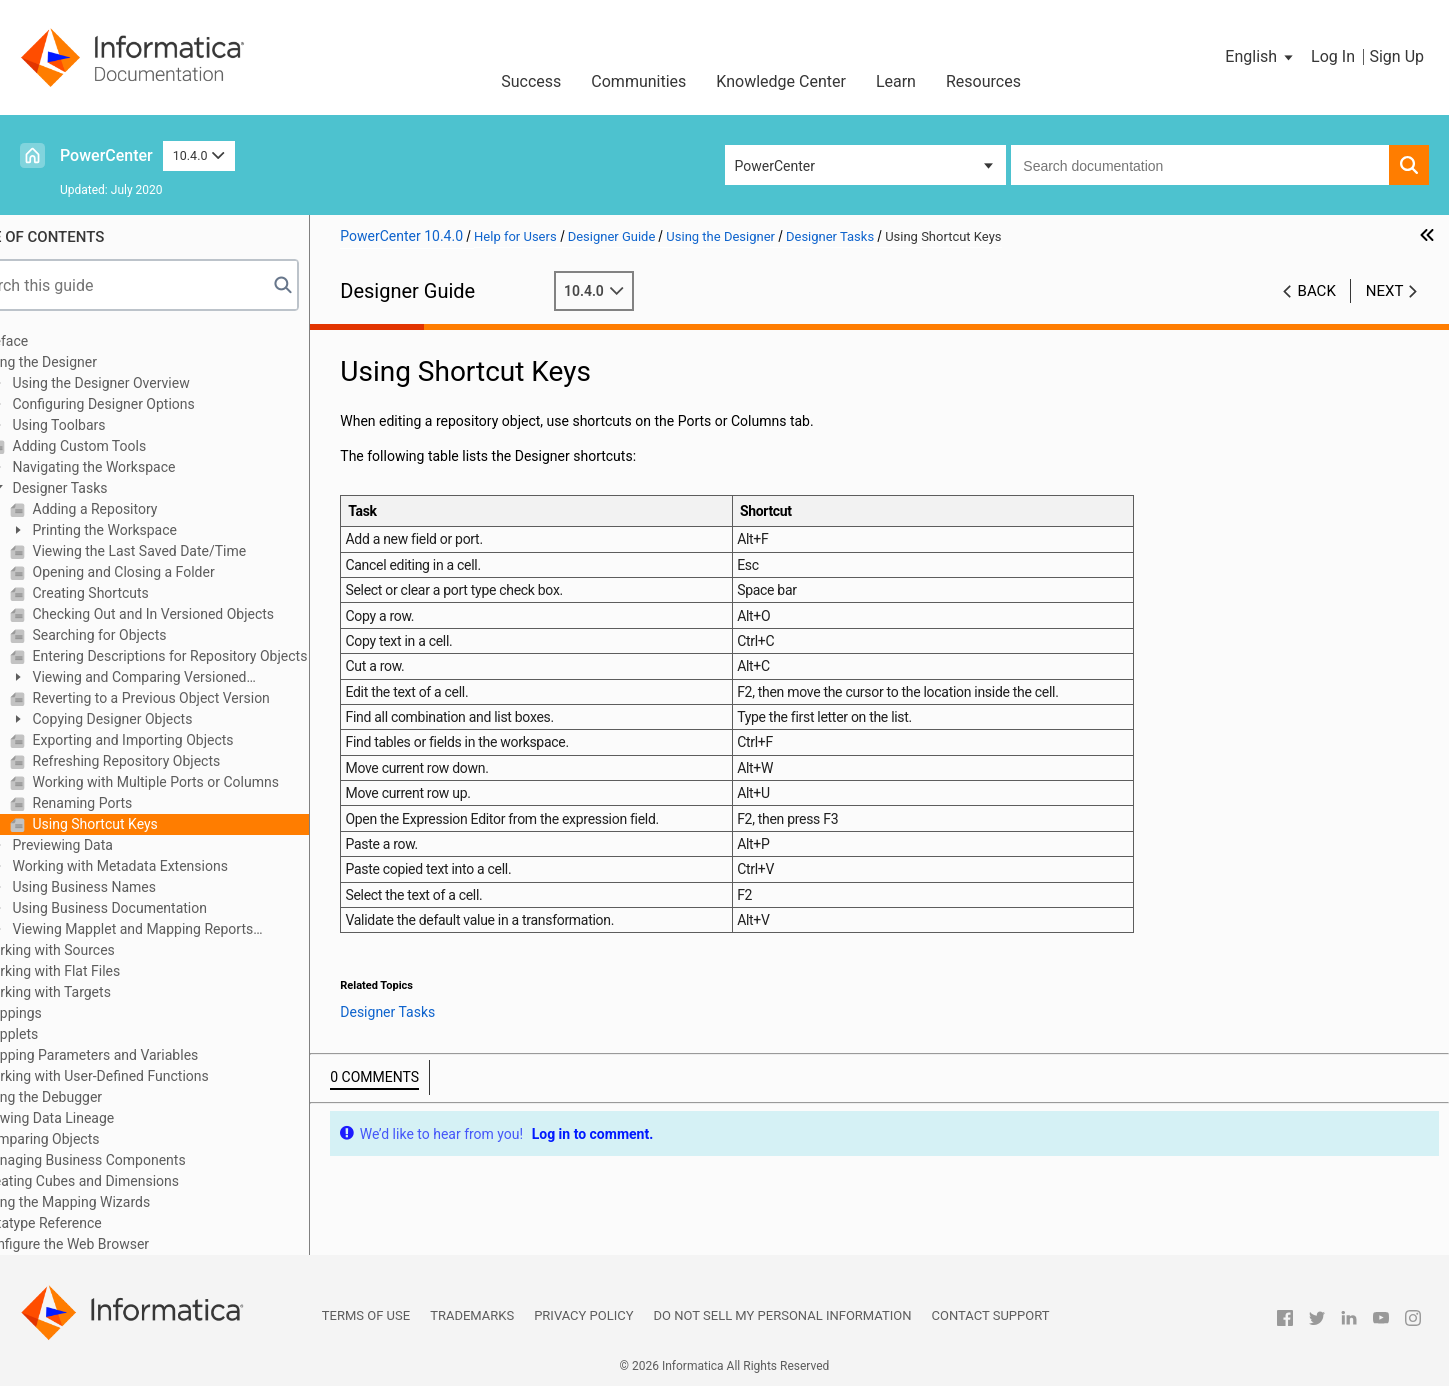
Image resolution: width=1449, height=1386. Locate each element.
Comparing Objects (92, 1139)
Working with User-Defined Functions (147, 1076)
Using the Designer (91, 362)
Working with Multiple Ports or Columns (207, 782)
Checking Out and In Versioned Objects (204, 614)
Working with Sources (100, 950)
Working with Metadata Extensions (171, 866)
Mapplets (62, 1034)
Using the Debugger (94, 1097)
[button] (1260, 57)
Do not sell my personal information (783, 1315)
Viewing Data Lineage (100, 1118)
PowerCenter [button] (775, 166)
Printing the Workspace (156, 530)
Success (531, 81)
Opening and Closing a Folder (175, 572)
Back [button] (1317, 291)
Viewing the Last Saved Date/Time (190, 551)
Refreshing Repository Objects (177, 761)
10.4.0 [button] (199, 155)
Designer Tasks (111, 488)
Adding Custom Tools (130, 446)
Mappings (64, 1013)
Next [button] (1385, 291)
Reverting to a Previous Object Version (202, 698)
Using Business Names (135, 887)
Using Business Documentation (161, 908)
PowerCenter (106, 155)
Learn (896, 81)
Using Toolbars (110, 425)
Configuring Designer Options (155, 404)
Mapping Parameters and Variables (142, 1055)
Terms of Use (366, 1315)
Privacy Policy (583, 1315)
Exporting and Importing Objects (184, 740)
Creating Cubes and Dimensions (132, 1181)
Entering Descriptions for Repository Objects (221, 656)
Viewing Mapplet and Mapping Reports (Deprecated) (174, 930)
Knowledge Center (781, 81)
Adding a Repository (146, 509)
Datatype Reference (94, 1223)
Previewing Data (114, 845)
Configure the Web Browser (117, 1244)
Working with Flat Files (103, 971)
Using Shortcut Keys (146, 824)
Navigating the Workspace (145, 467)
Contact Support (991, 1315)
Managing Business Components (136, 1160)
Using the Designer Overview (152, 383)
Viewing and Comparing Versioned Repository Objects (181, 678)
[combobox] (1200, 165)
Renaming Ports (133, 803)
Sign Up (1396, 56)
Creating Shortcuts (142, 593)
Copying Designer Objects (163, 719)
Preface (57, 341)
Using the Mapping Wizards (118, 1202)
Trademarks (472, 1315)
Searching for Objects (150, 635)
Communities (638, 81)
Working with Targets (98, 992)
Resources (983, 81)
